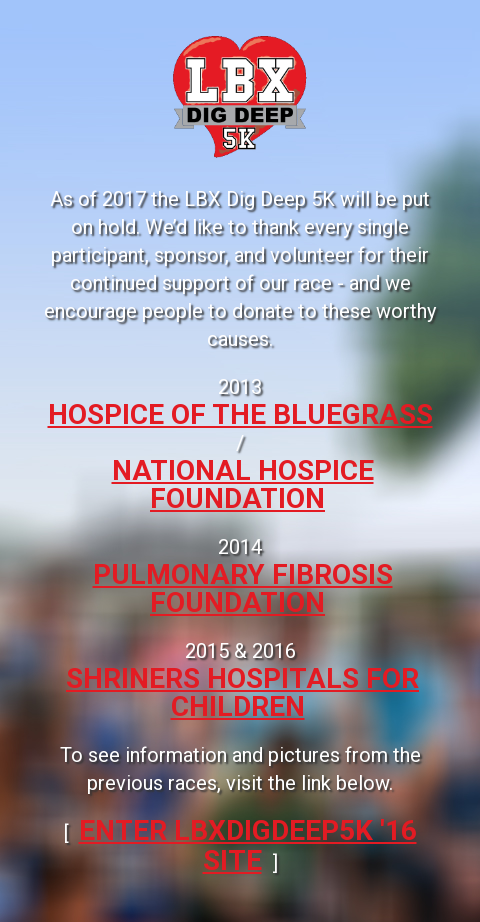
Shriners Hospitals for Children (242, 692)
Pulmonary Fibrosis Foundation (243, 588)
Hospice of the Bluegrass (240, 414)
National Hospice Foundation (243, 484)
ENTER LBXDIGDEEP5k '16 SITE (248, 845)
